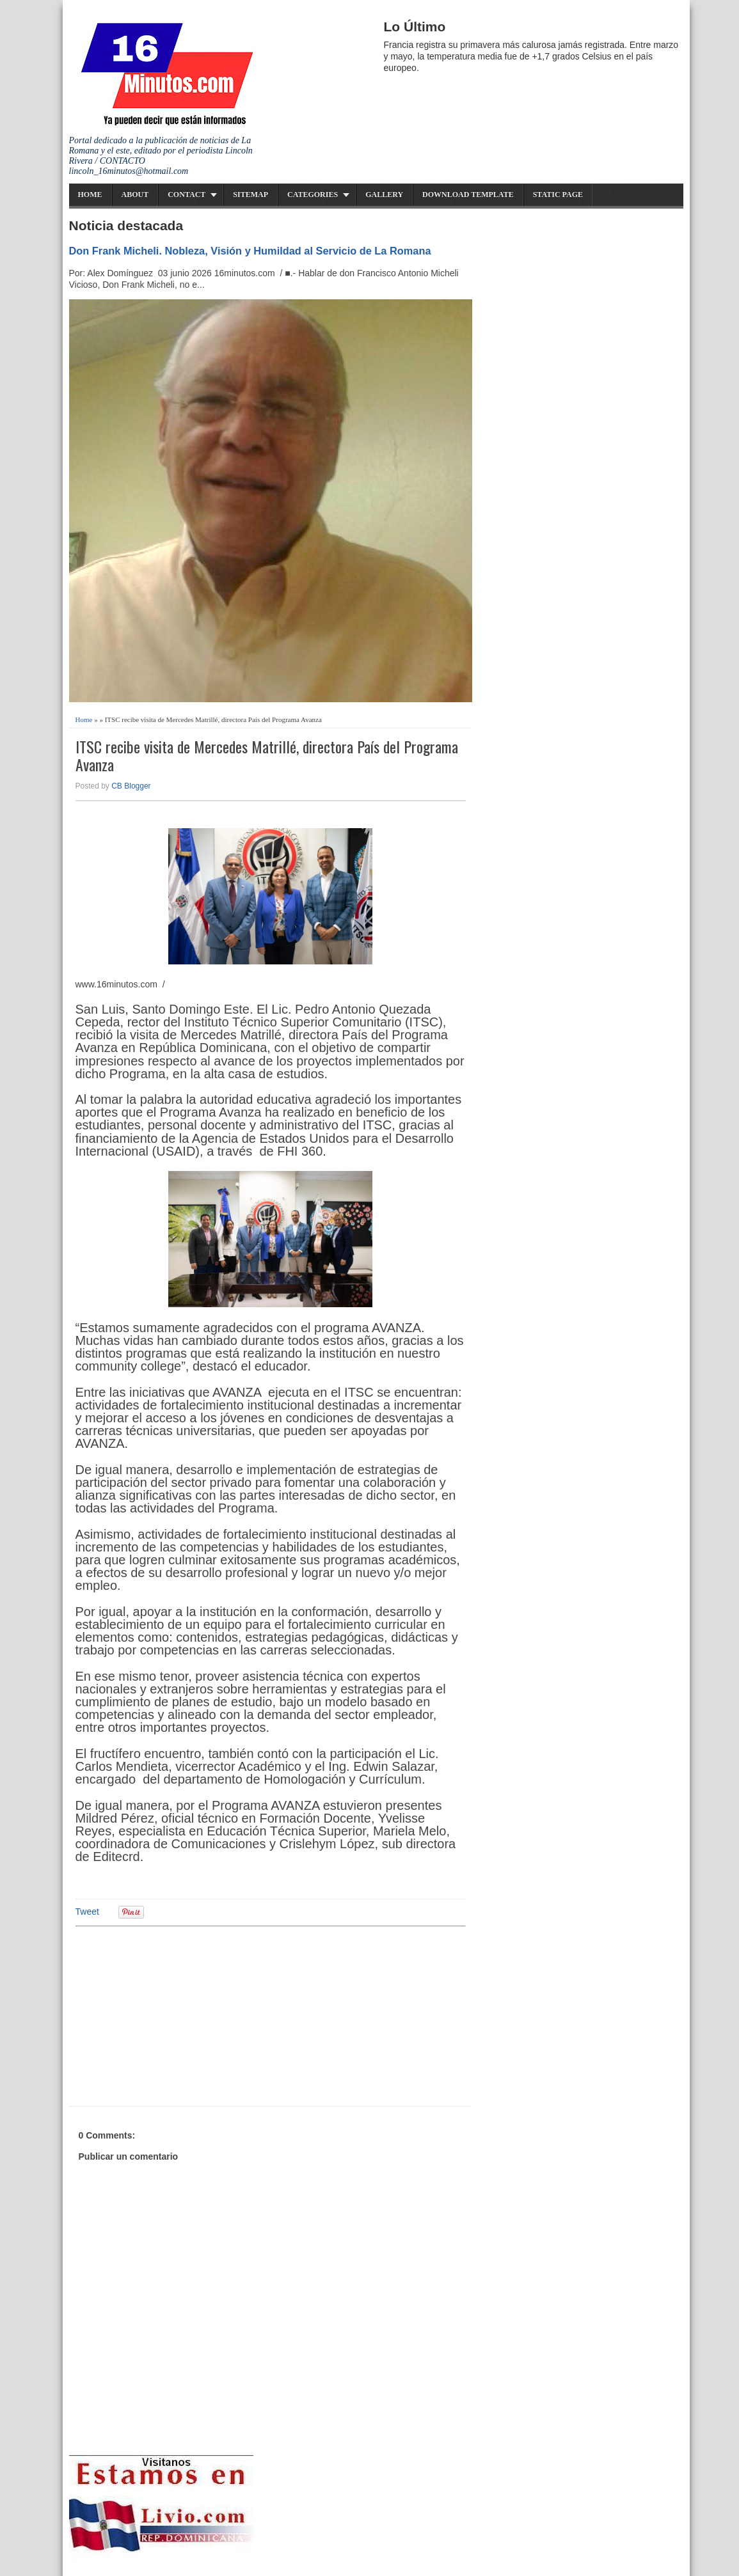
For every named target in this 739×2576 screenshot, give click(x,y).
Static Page (558, 194)
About (135, 194)
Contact (186, 194)
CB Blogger (130, 785)
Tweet (87, 1911)
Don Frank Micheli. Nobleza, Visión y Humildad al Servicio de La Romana (250, 250)
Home (90, 194)
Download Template (468, 194)
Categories (312, 194)
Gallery (384, 194)
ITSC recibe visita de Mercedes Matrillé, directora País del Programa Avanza (266, 755)
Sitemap (250, 194)
